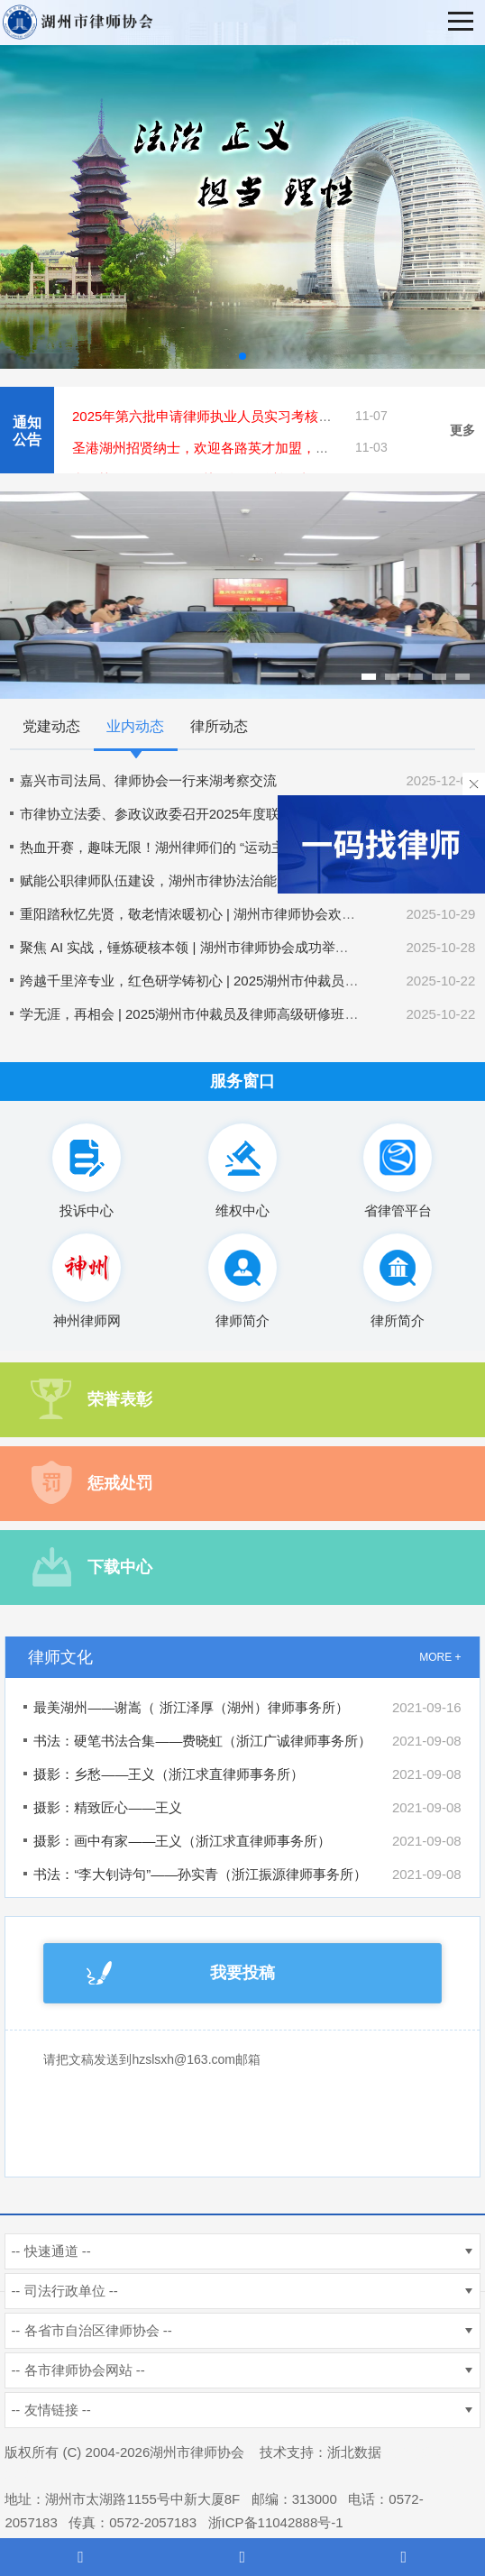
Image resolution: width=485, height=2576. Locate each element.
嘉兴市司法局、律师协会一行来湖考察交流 (148, 780)
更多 (462, 430)
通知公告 (27, 431)
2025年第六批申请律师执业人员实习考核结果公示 (222, 416)
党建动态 (51, 726)
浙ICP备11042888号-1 (275, 2522)
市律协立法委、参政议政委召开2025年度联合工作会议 (183, 813)
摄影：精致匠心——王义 (107, 1807)
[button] (242, 356)
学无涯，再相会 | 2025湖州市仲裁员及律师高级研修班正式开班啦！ (223, 1014)
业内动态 (135, 726)
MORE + (440, 1657)
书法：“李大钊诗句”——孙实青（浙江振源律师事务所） (200, 1874)
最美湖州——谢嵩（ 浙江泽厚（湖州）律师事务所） (190, 1707)
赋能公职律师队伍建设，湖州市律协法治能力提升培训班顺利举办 (216, 880)
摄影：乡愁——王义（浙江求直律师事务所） (168, 1774)
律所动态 (219, 726)
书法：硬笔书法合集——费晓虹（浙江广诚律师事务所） (202, 1740)
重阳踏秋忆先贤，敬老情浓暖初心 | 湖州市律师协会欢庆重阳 (201, 913)
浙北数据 (354, 2452)
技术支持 (287, 2452)
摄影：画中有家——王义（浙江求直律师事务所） (182, 1840)
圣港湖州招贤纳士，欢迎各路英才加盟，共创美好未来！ (241, 447)
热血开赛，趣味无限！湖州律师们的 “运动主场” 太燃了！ (190, 847)
